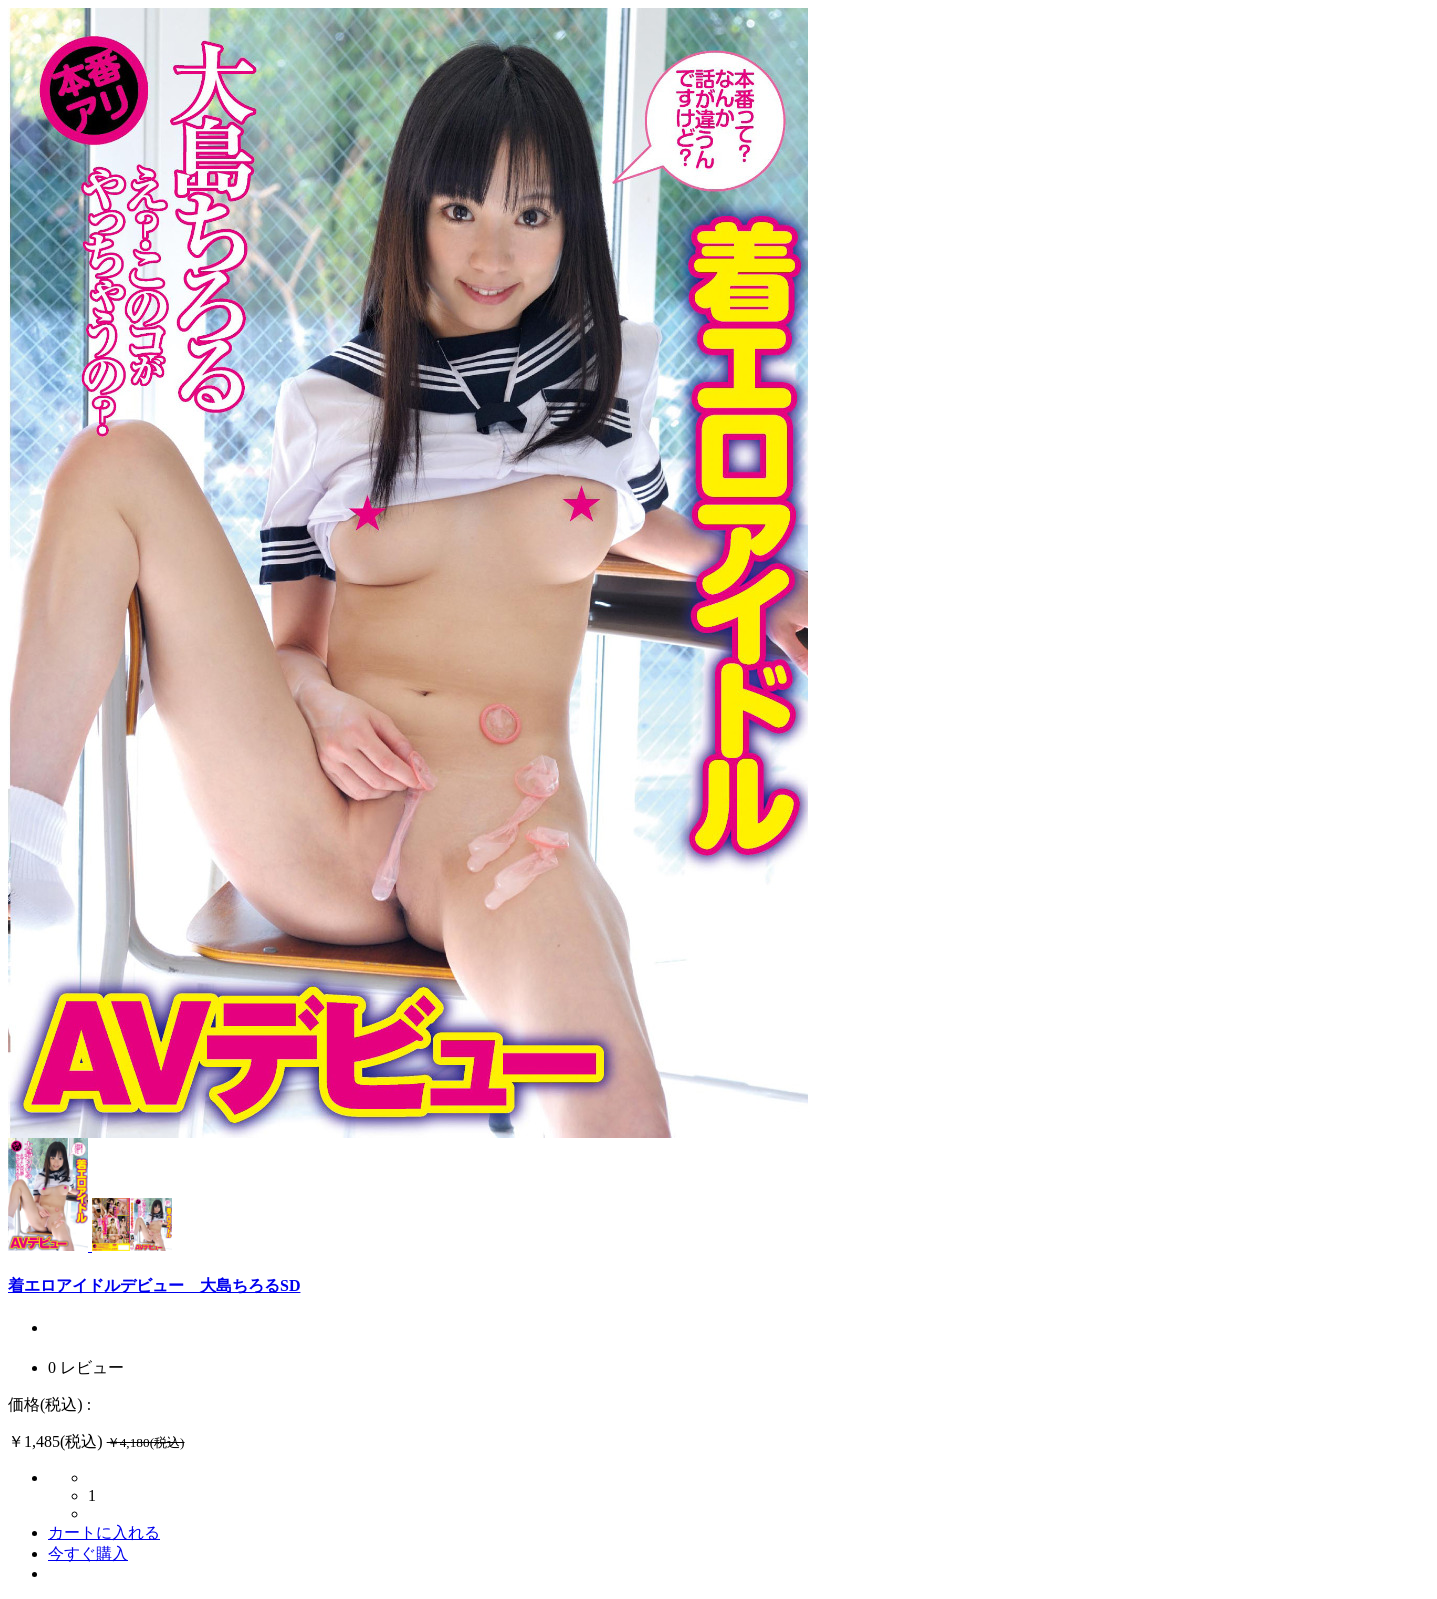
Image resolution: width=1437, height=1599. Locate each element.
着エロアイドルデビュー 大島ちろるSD (154, 1285)
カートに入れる (104, 1532)
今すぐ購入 (88, 1553)
